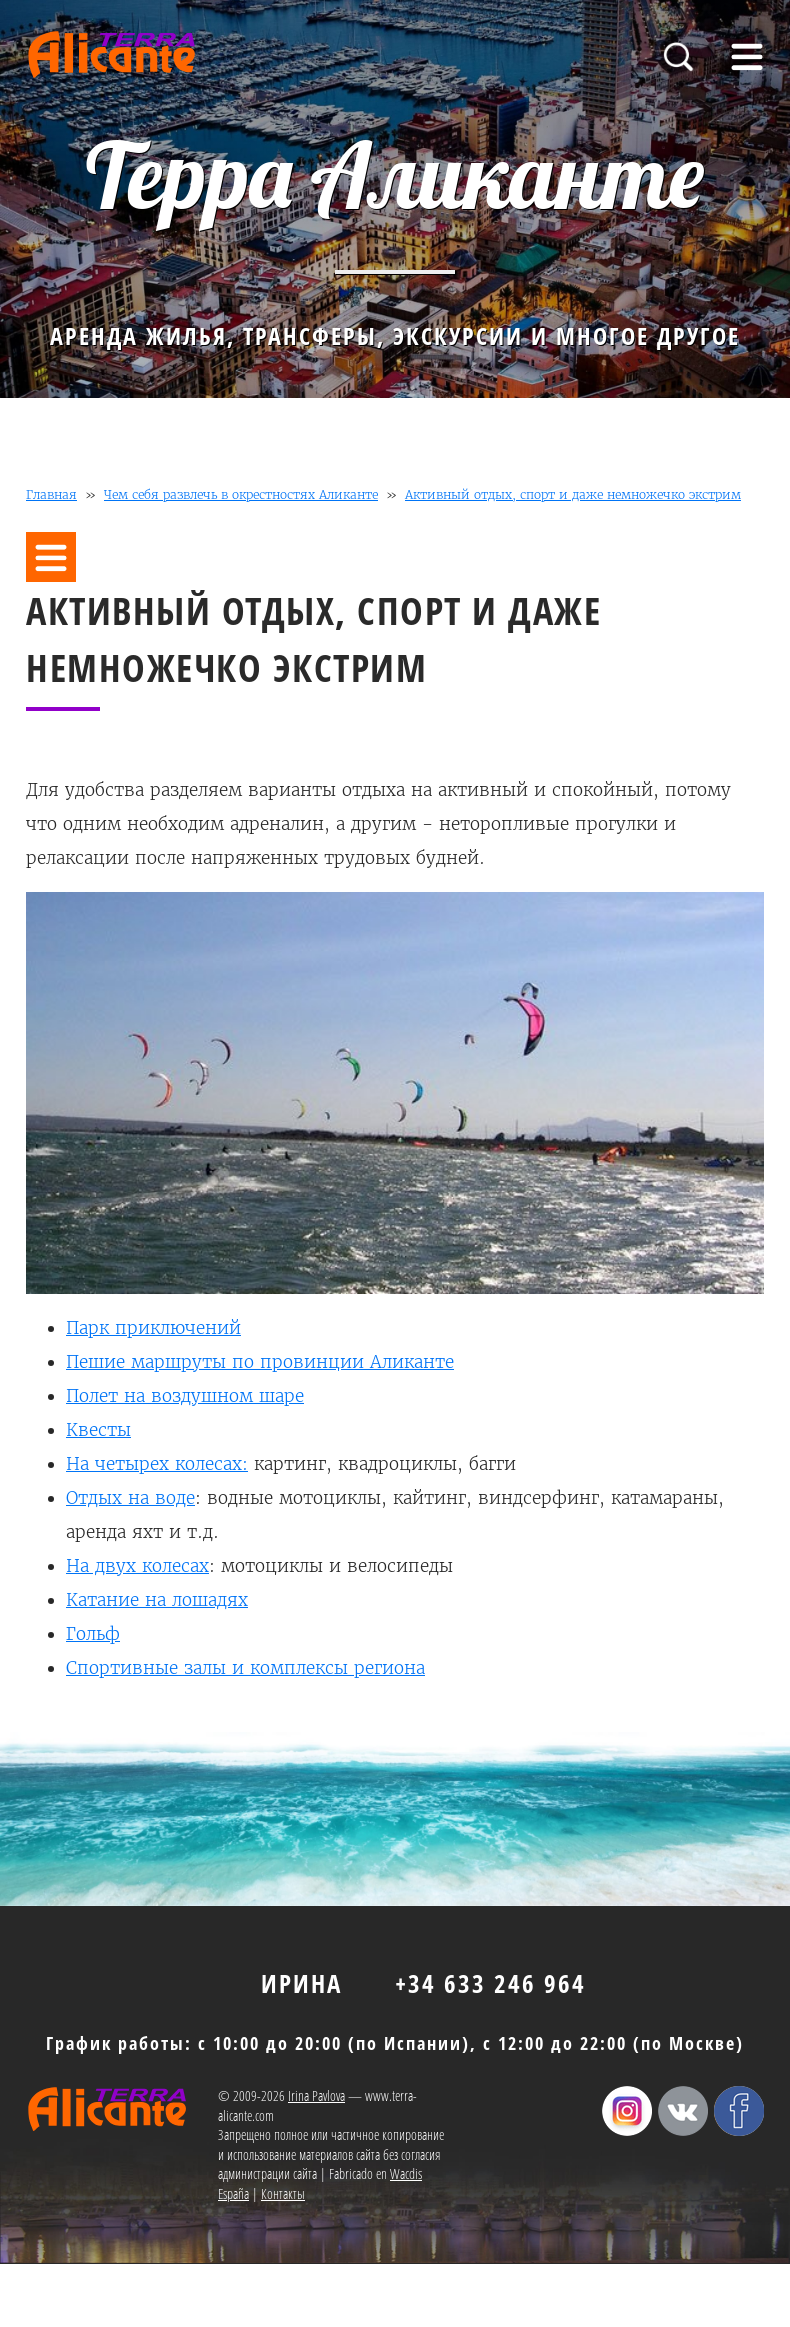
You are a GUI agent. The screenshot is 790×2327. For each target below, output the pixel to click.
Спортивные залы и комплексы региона (245, 1668)
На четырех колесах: (157, 1464)
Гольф (93, 1634)
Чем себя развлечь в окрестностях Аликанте (241, 494)
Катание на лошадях (157, 1600)
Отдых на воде (130, 1498)
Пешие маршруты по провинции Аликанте (260, 1362)
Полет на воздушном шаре (185, 1396)
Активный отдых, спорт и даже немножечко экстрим (573, 494)
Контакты (283, 2193)
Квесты (98, 1430)
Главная (51, 494)
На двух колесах (137, 1566)
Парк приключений (153, 1328)
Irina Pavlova (316, 2095)
